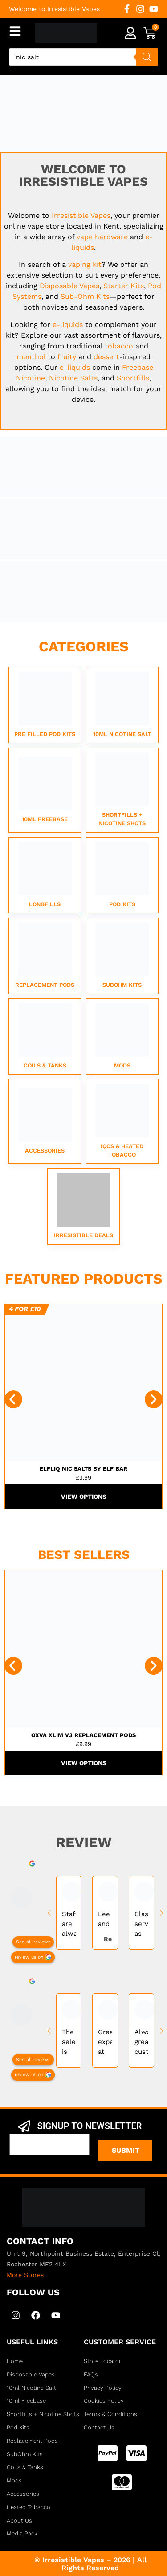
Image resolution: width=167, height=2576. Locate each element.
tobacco (119, 346)
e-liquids (68, 324)
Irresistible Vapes (81, 215)
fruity (66, 356)
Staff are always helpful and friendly (69, 1924)
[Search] (147, 57)
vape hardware (102, 237)
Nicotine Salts (73, 378)
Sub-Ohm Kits (85, 296)
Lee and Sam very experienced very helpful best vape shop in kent (105, 1919)
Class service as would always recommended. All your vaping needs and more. (141, 1924)
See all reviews (33, 1941)
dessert (106, 356)
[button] (13, 1399)
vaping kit (85, 264)
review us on (29, 1956)
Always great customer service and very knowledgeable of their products (141, 2042)
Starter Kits (123, 286)
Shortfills (133, 378)
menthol (30, 356)
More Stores (25, 2274)
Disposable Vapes (69, 286)
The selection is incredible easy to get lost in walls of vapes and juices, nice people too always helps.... (69, 2042)
